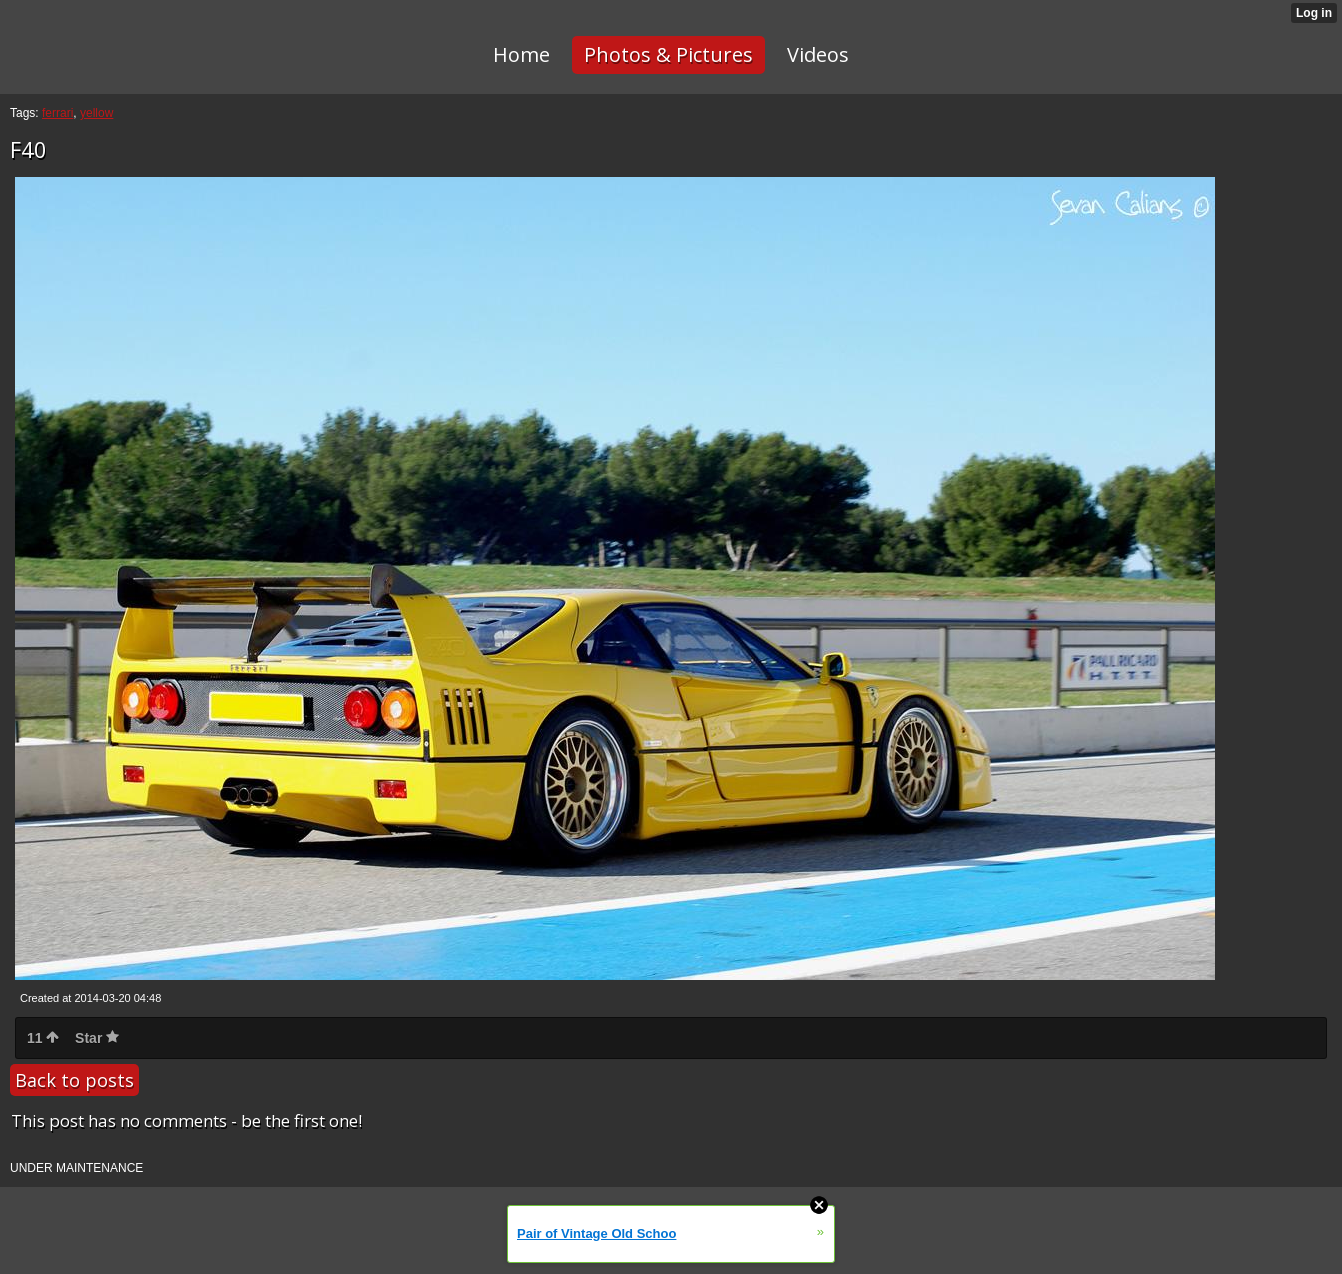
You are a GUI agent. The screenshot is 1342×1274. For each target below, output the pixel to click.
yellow (96, 113)
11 (43, 1038)
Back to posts (74, 1080)
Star (97, 1038)
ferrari (57, 113)
